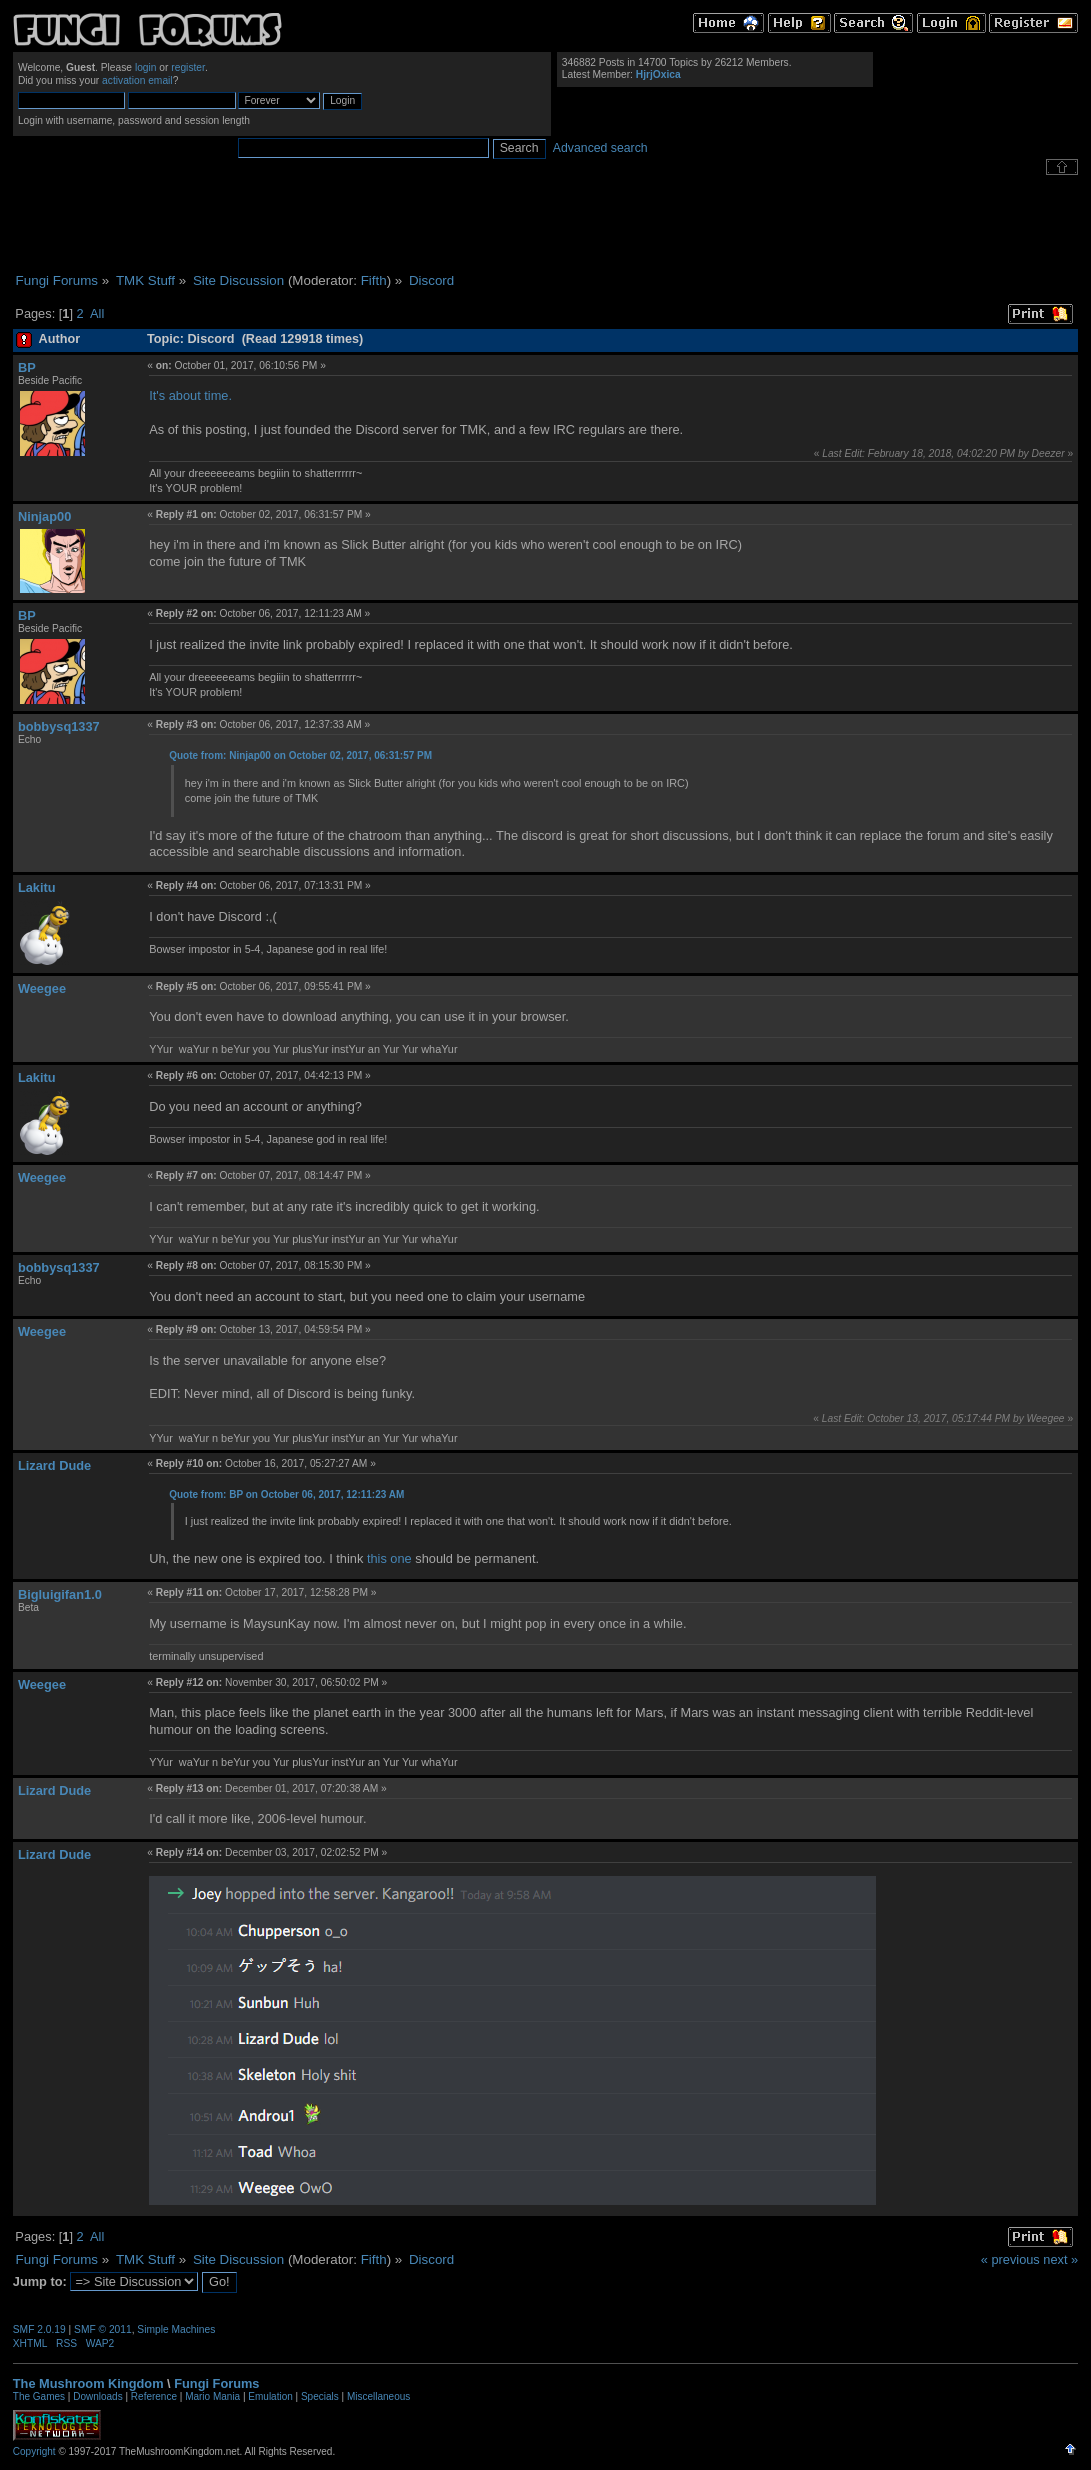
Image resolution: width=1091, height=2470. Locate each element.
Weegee (42, 988)
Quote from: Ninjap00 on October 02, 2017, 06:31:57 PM (300, 755)
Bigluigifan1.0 (60, 1594)
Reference (154, 2396)
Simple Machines (176, 2329)
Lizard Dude (54, 1465)
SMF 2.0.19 (39, 2329)
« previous (1010, 2259)
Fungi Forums (216, 2383)
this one (389, 1558)
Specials (320, 2396)
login (146, 67)
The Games (39, 2396)
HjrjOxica (658, 74)
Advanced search (600, 148)
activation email (137, 80)
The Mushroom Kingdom (88, 2383)
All (97, 313)
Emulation (270, 2396)
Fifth (374, 280)
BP (27, 367)
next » (1060, 2259)
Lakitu (37, 887)
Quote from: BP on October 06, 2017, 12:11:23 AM (286, 1494)
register (188, 67)
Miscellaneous (378, 2396)
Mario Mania (212, 2396)
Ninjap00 (44, 516)
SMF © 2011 (103, 2329)
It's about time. (190, 395)
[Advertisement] (546, 224)
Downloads (97, 2396)
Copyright (34, 2451)
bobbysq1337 (59, 726)
